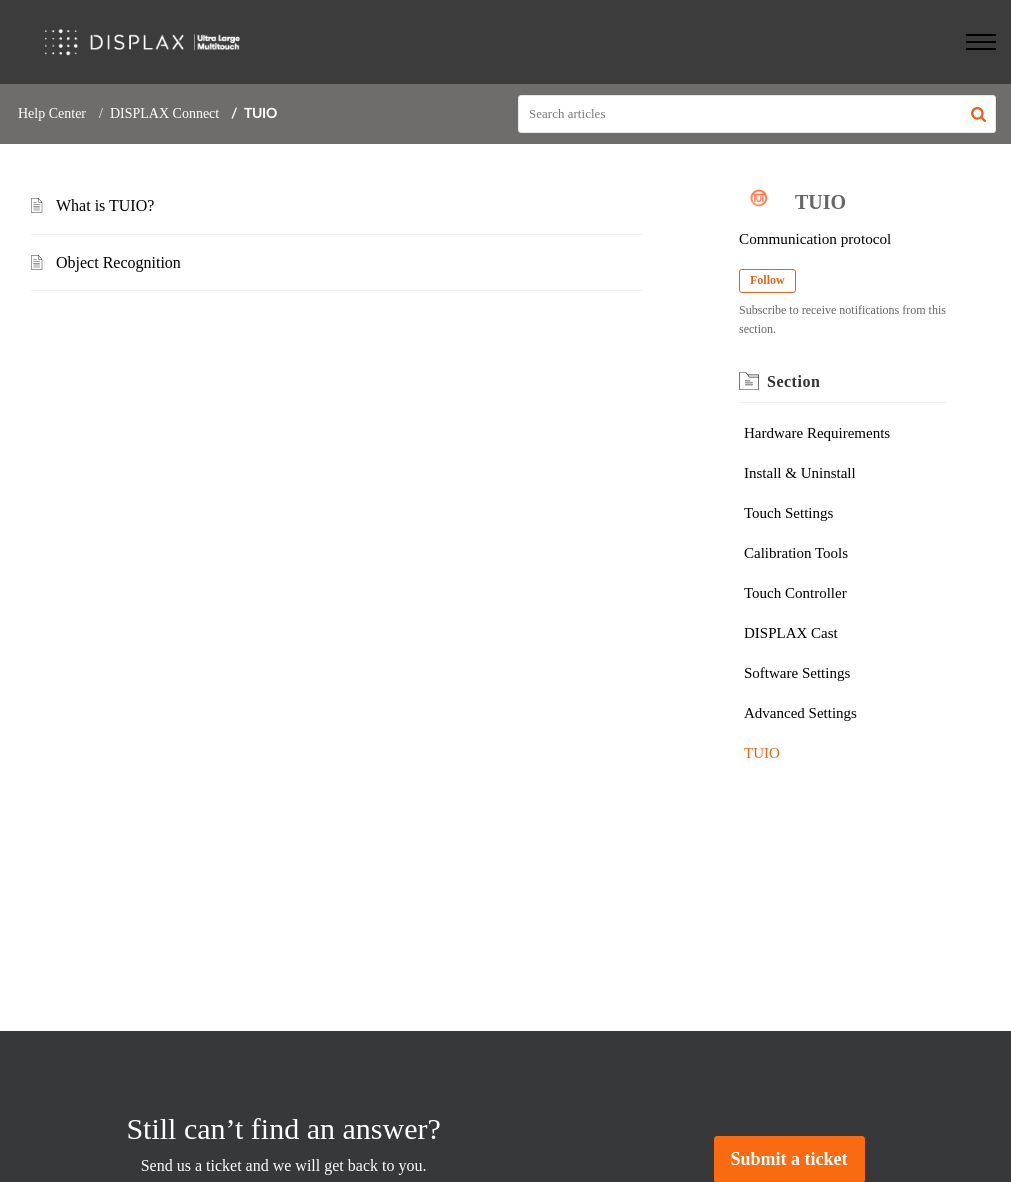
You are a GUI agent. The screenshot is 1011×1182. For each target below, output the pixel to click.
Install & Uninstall (800, 473)
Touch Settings (788, 513)
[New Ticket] (789, 1159)
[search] (757, 114)
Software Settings (797, 673)
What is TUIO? (105, 205)
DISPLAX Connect (164, 113)
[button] (978, 114)
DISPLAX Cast (791, 633)
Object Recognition (118, 262)
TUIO (762, 753)
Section (793, 381)
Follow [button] (767, 280)
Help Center (52, 113)
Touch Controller (795, 593)
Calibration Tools (796, 553)
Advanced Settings (800, 713)
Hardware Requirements (817, 433)
